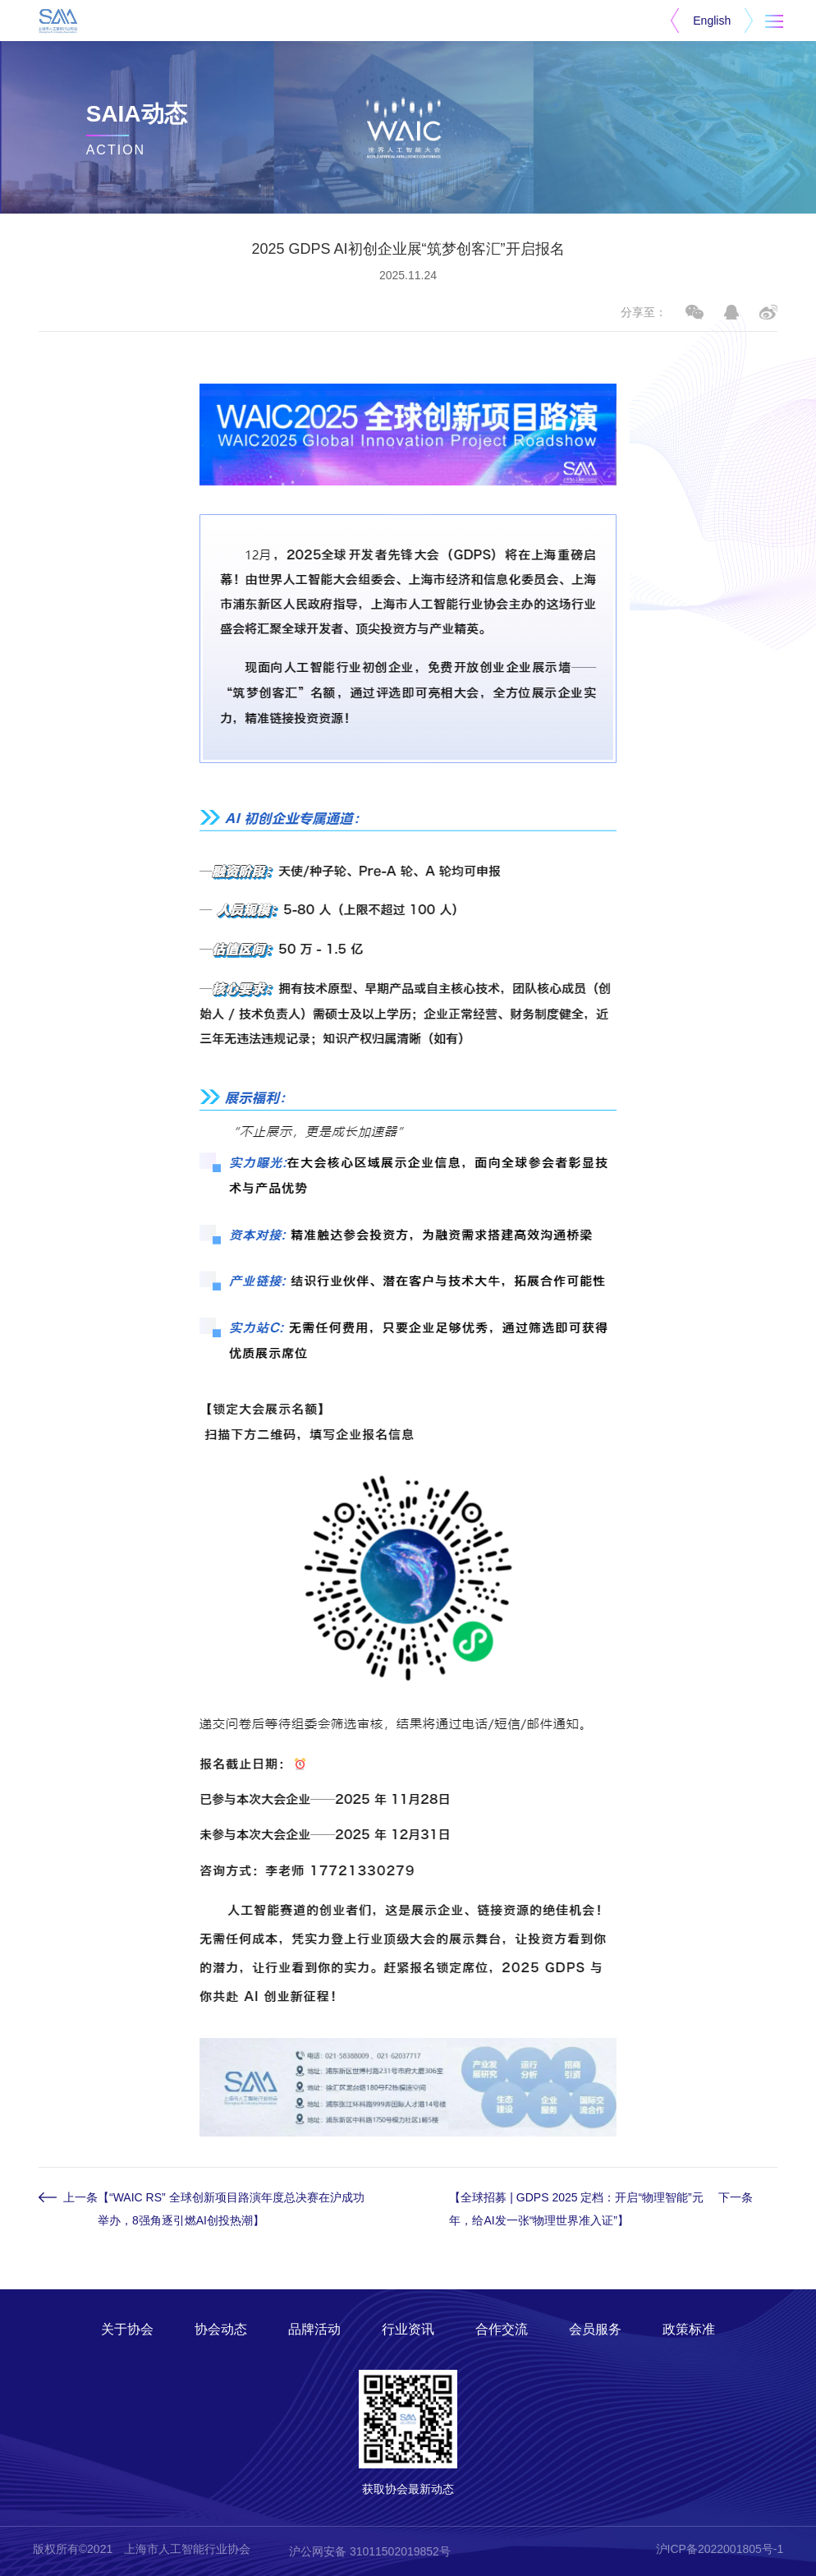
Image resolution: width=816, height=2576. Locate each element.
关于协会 (127, 2329)
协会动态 (221, 2329)
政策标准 (688, 2329)
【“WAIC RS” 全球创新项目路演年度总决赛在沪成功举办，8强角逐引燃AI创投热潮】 (231, 2209)
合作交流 (501, 2329)
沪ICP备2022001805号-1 (720, 2548)
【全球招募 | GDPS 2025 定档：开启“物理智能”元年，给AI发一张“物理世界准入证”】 (576, 2209)
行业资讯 (408, 2329)
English (712, 20)
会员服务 (595, 2329)
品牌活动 (314, 2329)
